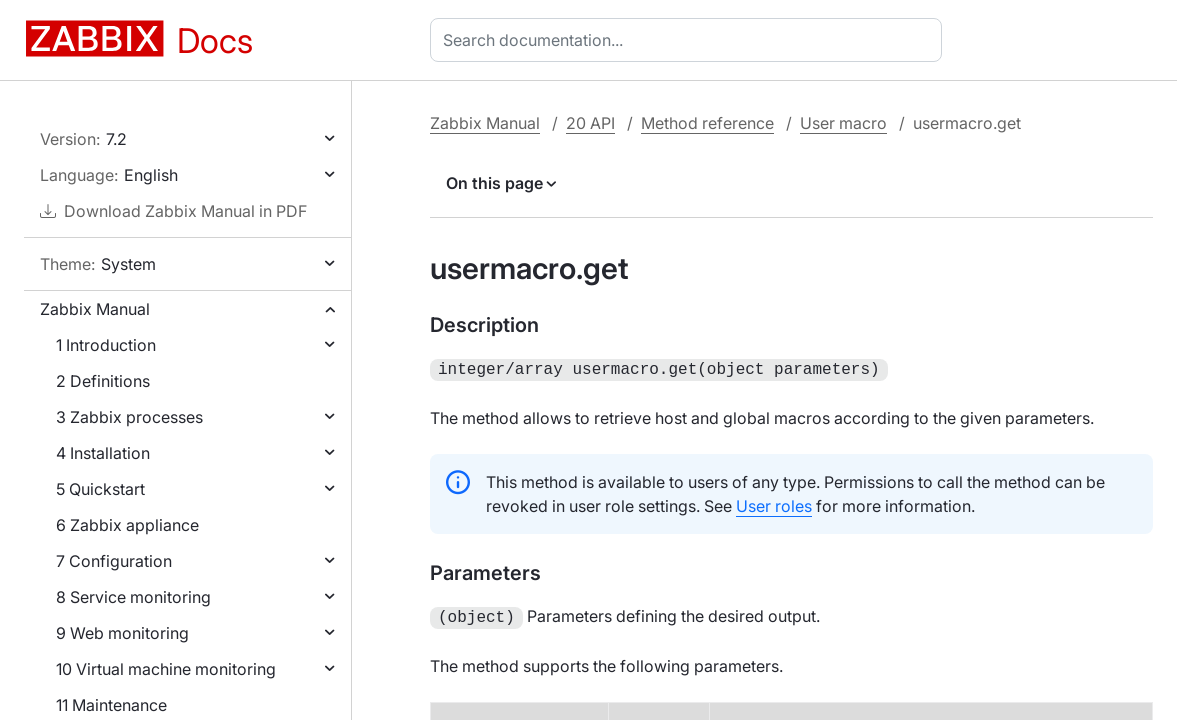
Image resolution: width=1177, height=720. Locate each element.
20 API (590, 123)
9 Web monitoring (122, 633)
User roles (774, 504)
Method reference (707, 123)
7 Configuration (114, 561)
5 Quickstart (100, 489)
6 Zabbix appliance (127, 525)
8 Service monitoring (133, 597)
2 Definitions (103, 381)
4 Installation (103, 453)
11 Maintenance (111, 705)
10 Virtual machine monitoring (166, 669)
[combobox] (690, 40)
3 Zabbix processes (129, 417)
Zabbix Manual (95, 309)
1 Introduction (106, 345)
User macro (843, 123)
